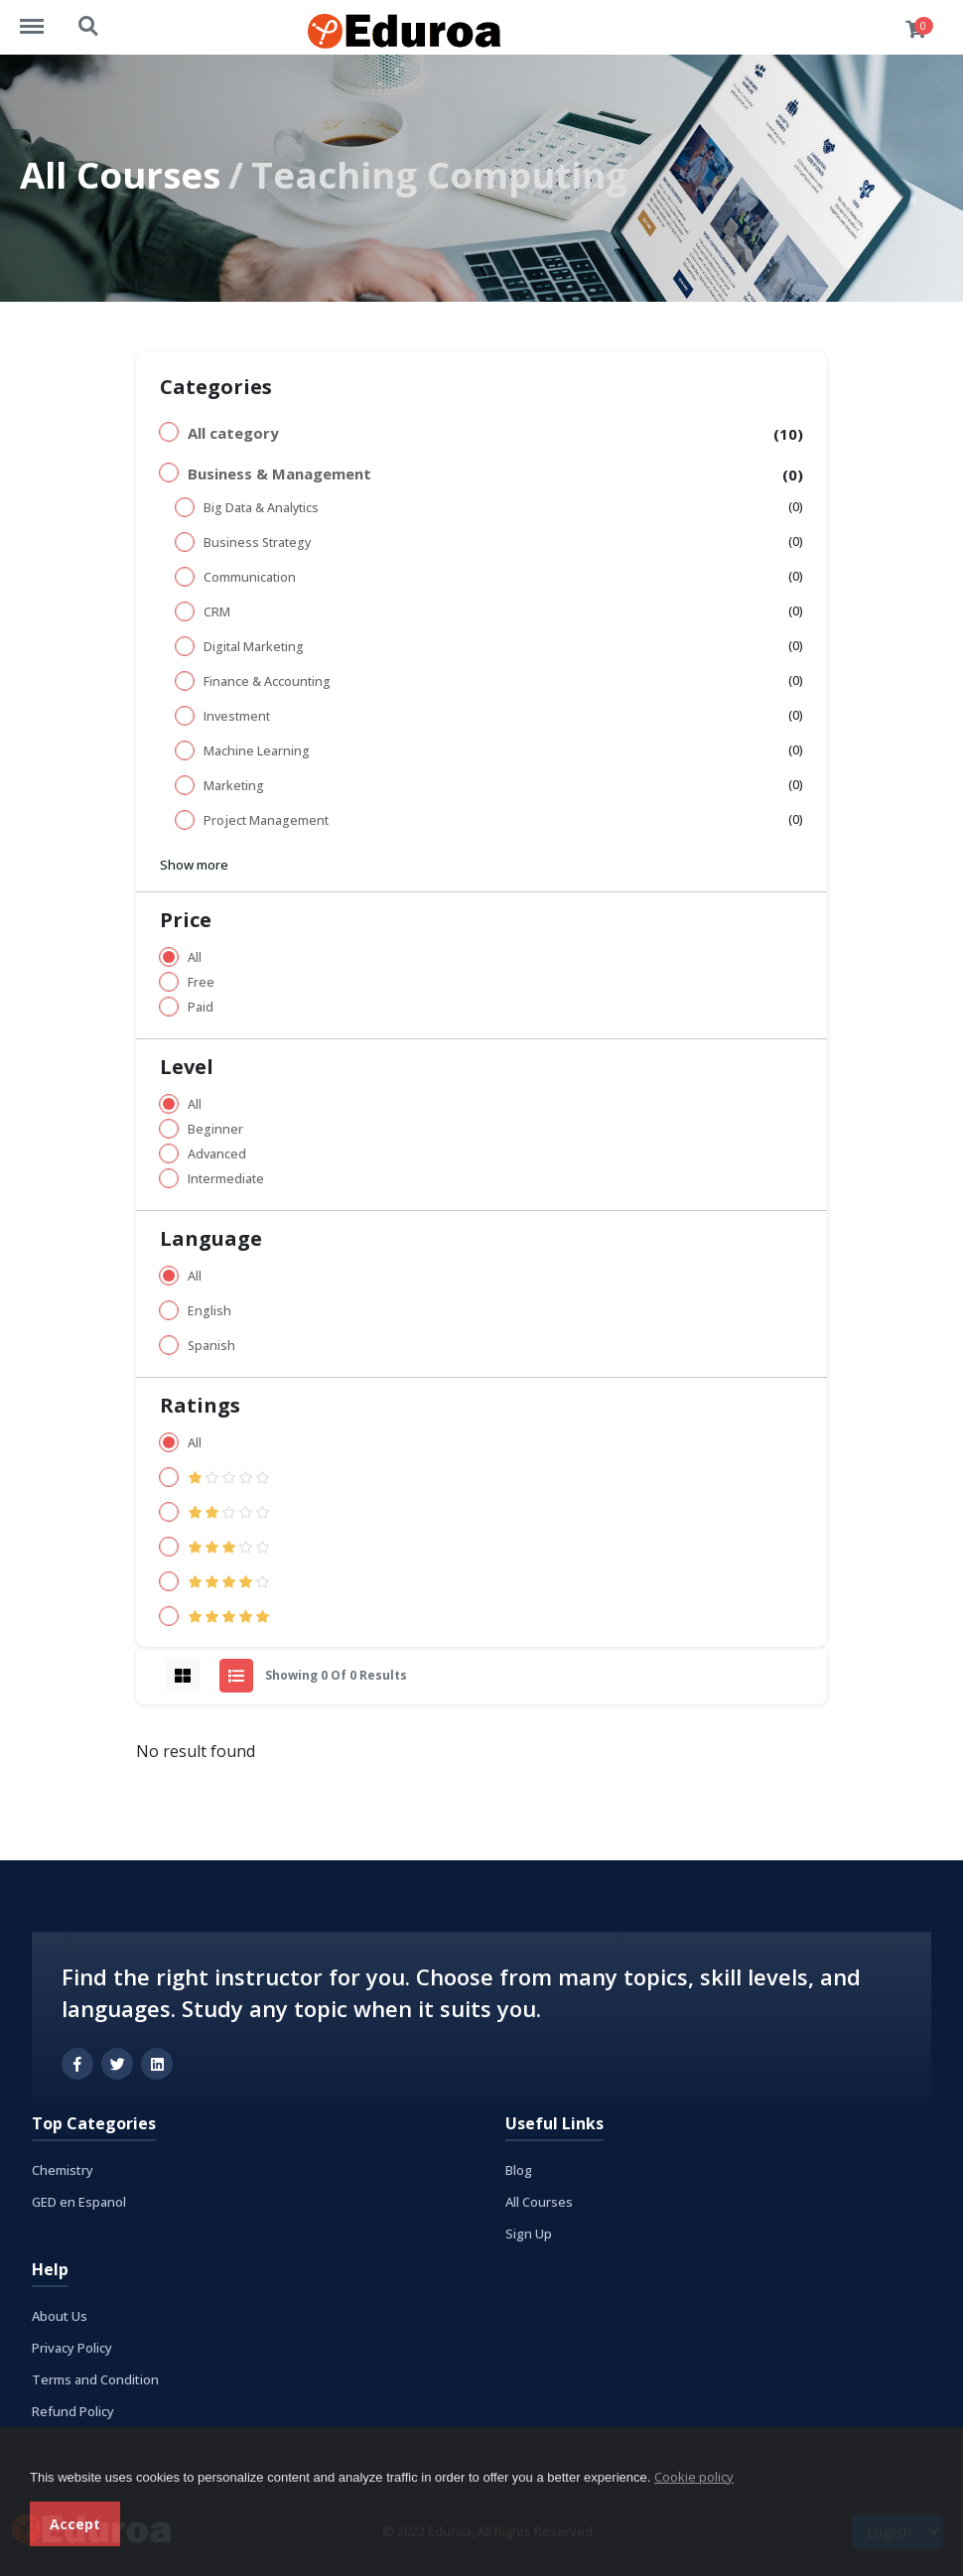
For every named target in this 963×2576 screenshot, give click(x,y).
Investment (237, 716)
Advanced (217, 1154)
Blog (518, 2170)
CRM (217, 612)
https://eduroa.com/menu (42, 17)
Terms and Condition (95, 2379)
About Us (59, 2316)
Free (201, 982)
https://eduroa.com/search (89, 27)
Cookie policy (694, 2477)
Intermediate (226, 1178)
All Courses (120, 175)
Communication (250, 577)
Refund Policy (73, 2411)
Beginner (215, 1129)
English (209, 1310)
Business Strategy (257, 542)
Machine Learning (257, 751)
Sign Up (528, 2233)
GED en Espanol (79, 2202)
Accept (75, 2523)
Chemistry (62, 2170)
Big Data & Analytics (261, 507)
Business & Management (279, 473)
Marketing (234, 785)
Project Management (266, 820)
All (195, 957)
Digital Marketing (254, 646)
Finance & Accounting (267, 681)
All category (233, 433)
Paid (200, 1007)
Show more (194, 865)
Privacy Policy (72, 2348)
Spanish (211, 1345)
